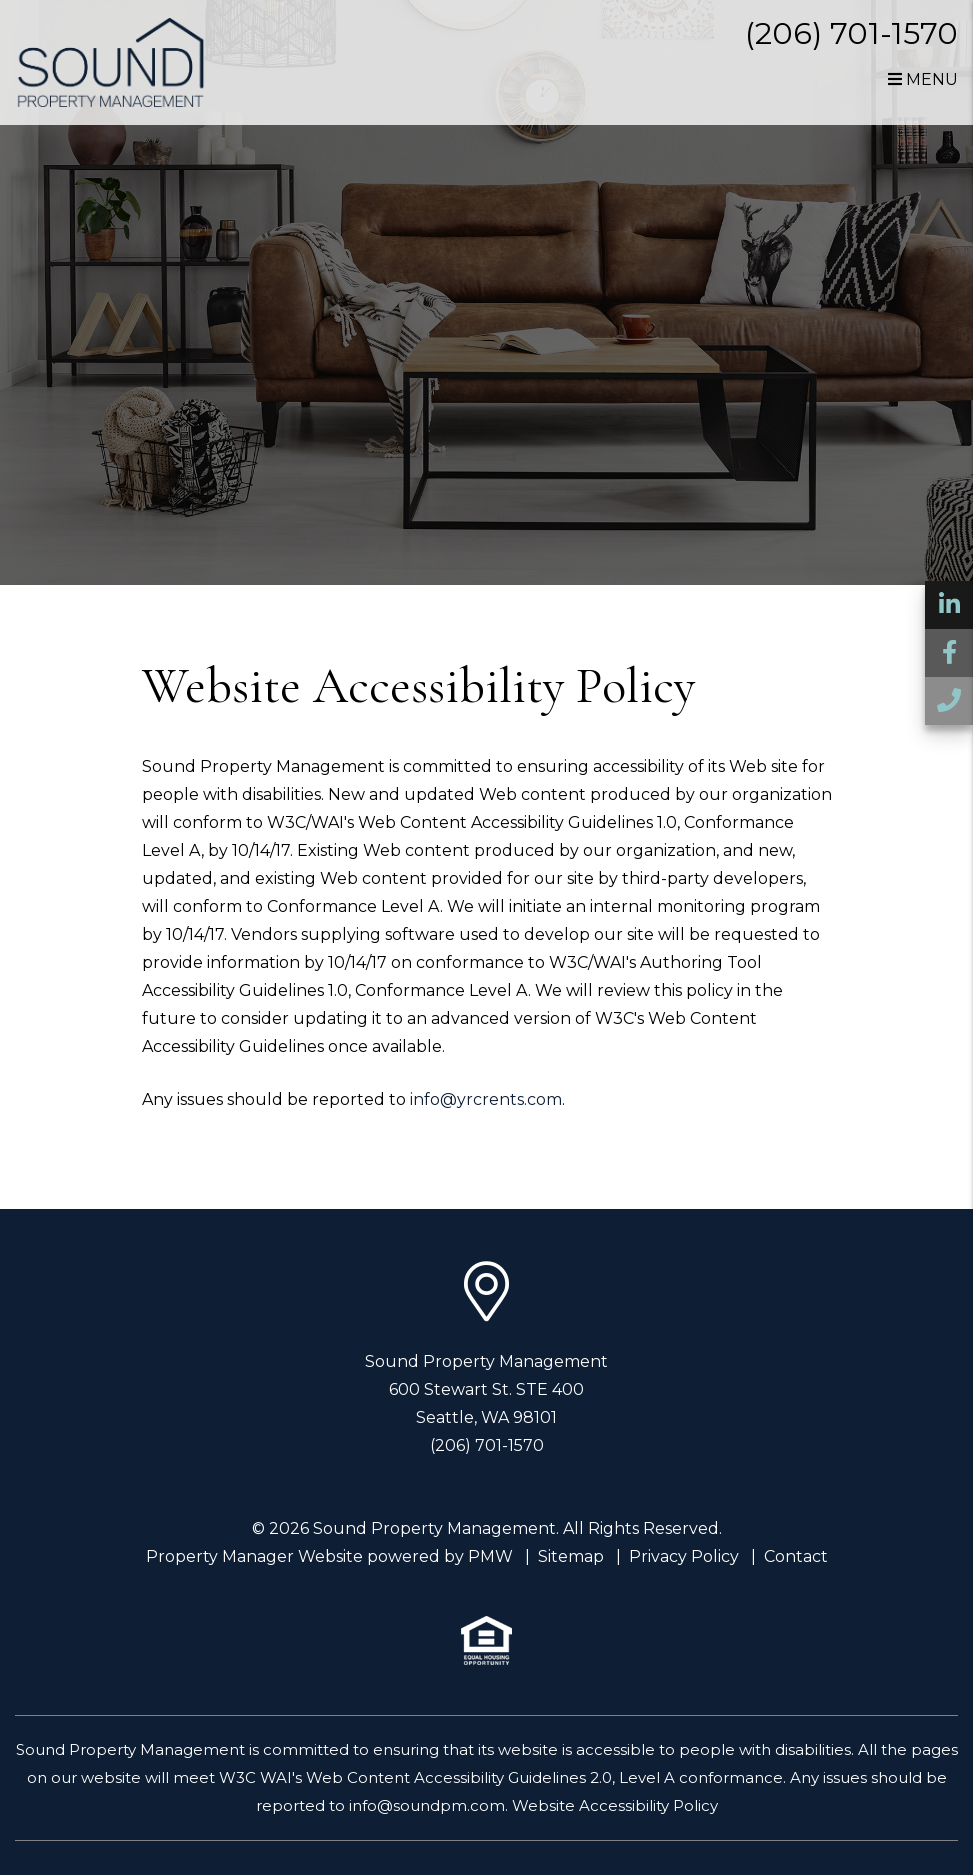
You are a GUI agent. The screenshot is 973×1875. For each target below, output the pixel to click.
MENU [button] (923, 79)
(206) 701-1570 (851, 33)
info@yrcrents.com (486, 1099)
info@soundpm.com (427, 1805)
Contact (796, 1556)
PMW (490, 1556)
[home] (111, 61)
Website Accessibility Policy (615, 1805)
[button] (949, 605)
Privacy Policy (684, 1556)
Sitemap (571, 1556)
